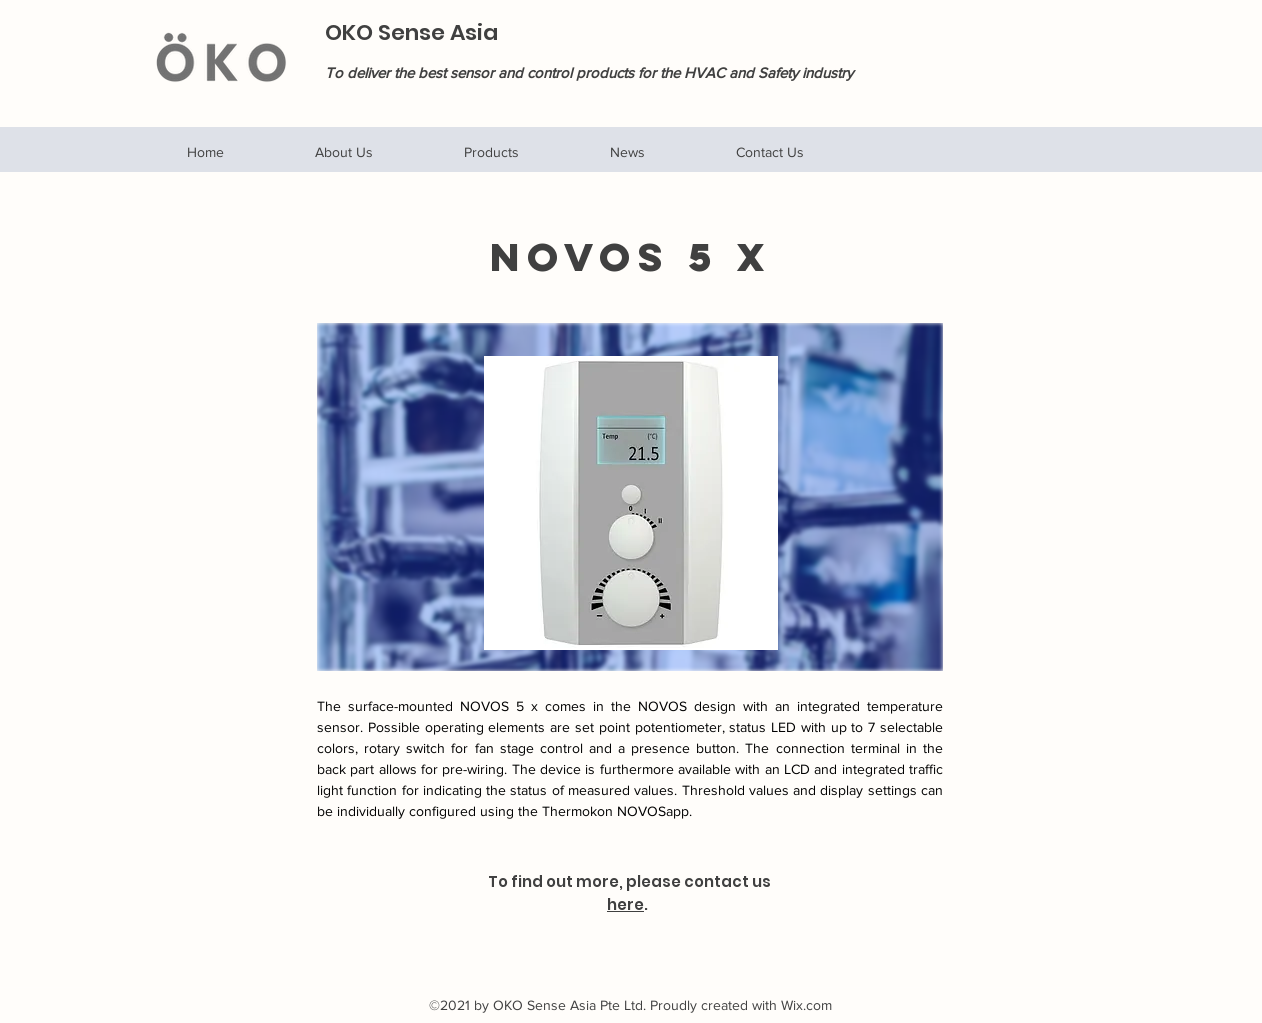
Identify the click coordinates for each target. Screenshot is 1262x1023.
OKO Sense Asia (411, 32)
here (625, 904)
